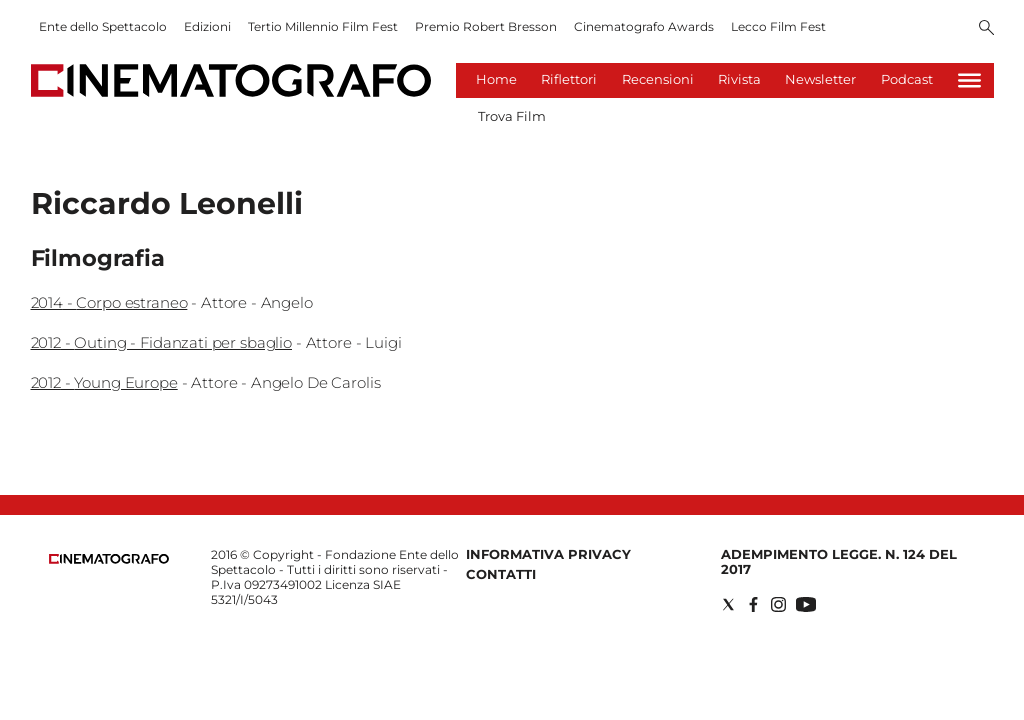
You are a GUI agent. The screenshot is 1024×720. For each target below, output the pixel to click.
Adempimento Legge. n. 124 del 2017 (839, 561)
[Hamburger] (969, 80)
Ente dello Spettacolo (103, 26)
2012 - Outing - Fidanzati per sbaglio (161, 342)
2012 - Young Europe (104, 382)
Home (496, 79)
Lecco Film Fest (778, 26)
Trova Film (512, 116)
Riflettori (569, 79)
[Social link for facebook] (753, 604)
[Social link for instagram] (778, 604)
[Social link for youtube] (806, 604)
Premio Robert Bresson (486, 26)
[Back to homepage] (109, 559)
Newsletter (820, 79)
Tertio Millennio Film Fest (323, 26)
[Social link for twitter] (728, 604)
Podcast (907, 79)
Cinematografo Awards (644, 26)
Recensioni (658, 79)
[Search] (986, 29)
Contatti (501, 574)
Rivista (739, 79)
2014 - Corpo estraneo (109, 302)
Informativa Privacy (548, 554)
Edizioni (207, 26)
